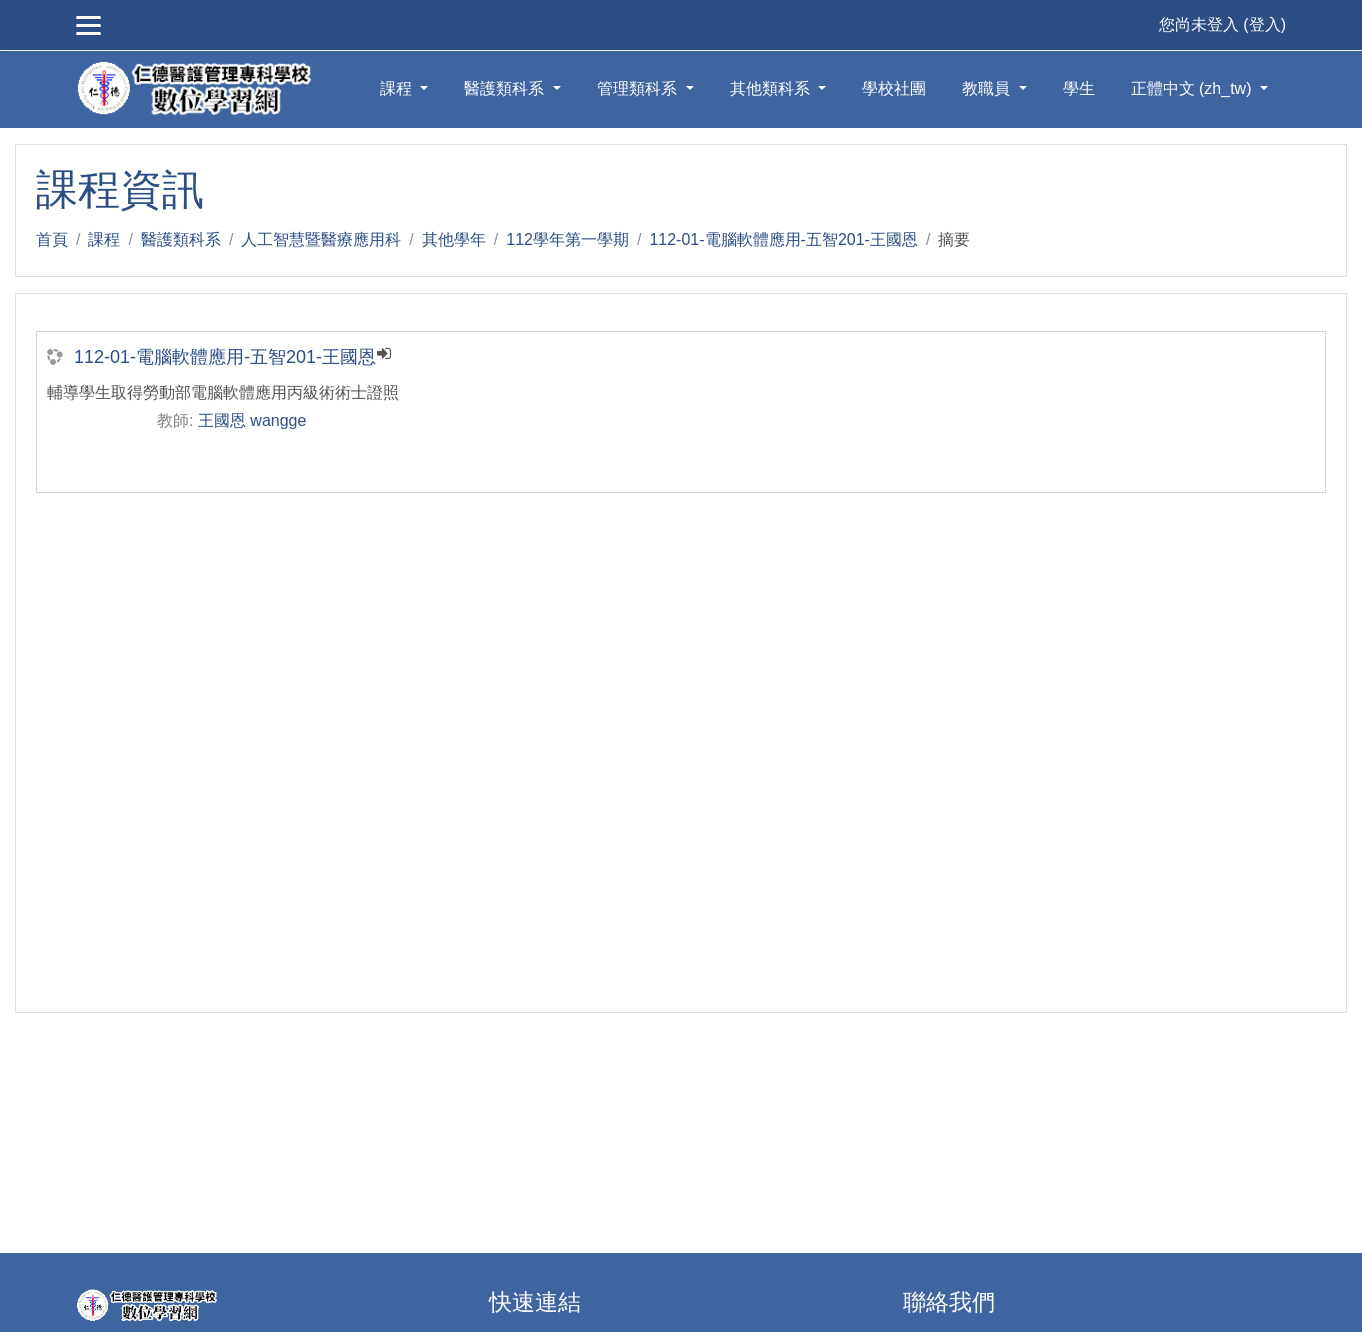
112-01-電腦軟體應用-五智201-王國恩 (783, 239)
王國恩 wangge (252, 420)
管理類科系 (639, 88)
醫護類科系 (506, 88)
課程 (398, 88)
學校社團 (894, 88)
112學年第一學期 (567, 239)
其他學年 (454, 239)
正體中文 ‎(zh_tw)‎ (1193, 88)
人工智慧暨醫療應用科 (321, 239)
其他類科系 (772, 88)
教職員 (988, 88)
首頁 (52, 239)
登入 (1265, 24)
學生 (1079, 88)
